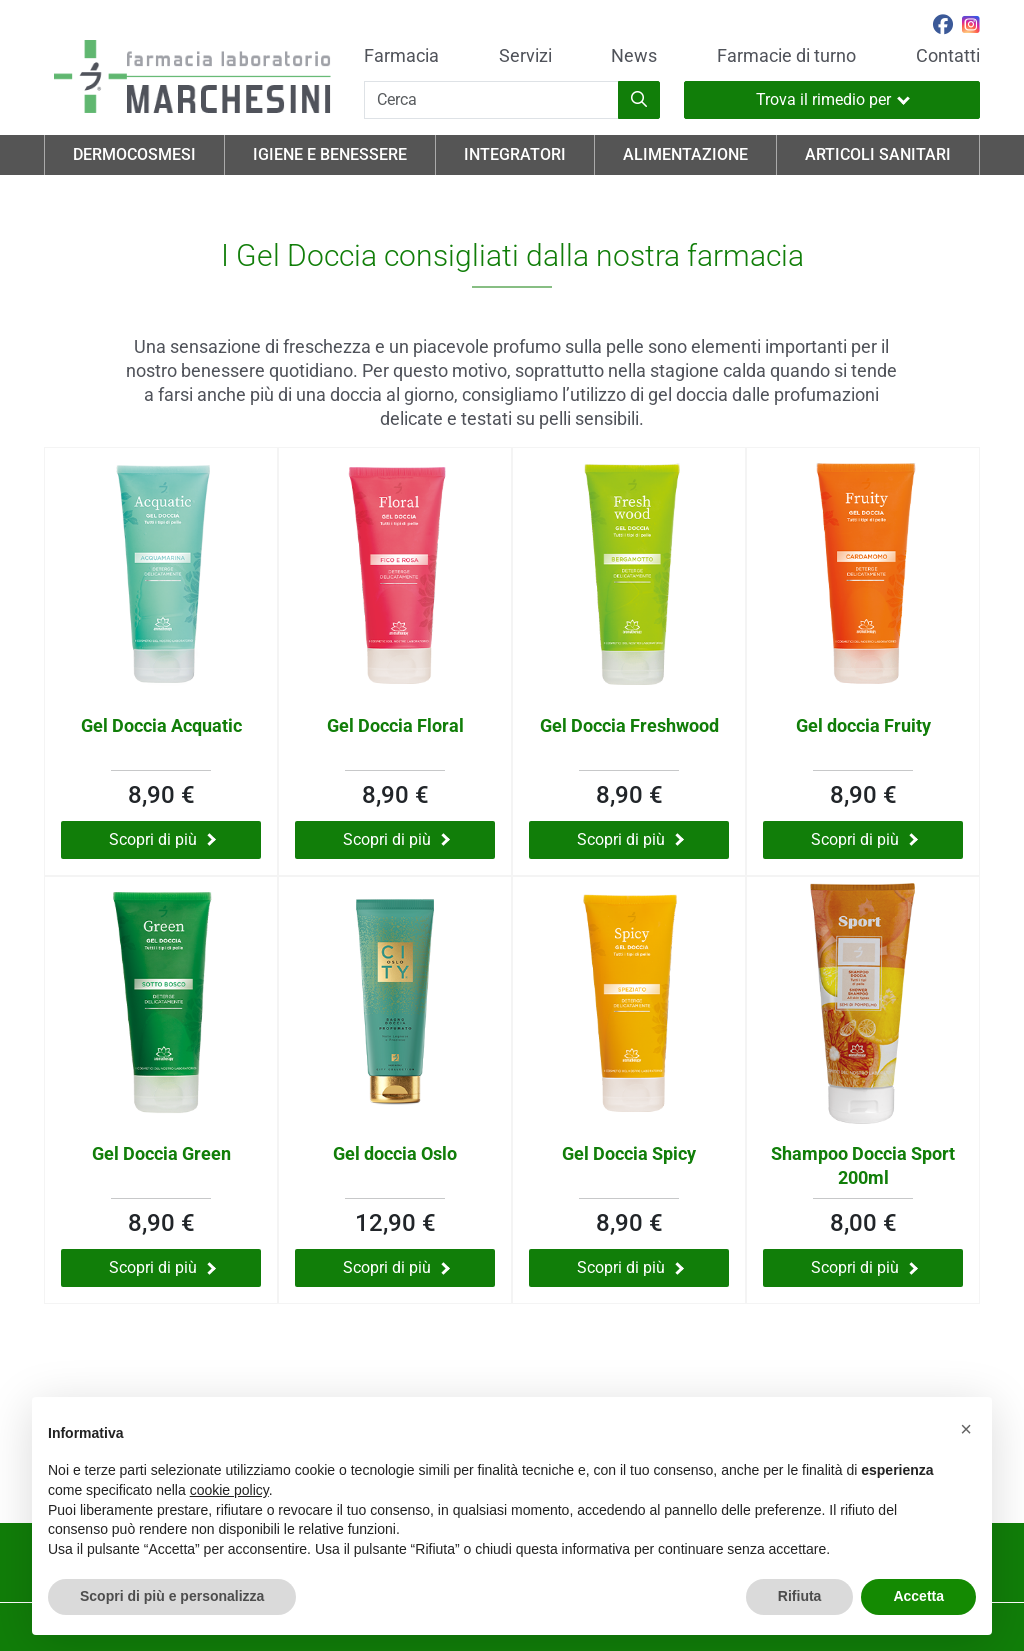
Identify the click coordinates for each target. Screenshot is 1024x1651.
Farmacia (401, 56)
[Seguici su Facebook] (943, 27)
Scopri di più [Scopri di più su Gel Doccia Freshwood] (630, 839)
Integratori (515, 154)
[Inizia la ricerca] (639, 100)
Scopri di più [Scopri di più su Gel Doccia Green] (162, 1267)
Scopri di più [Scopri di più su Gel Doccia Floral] (396, 839)
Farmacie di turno (786, 56)
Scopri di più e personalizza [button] (172, 1596)
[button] (966, 1429)
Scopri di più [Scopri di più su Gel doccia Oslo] (396, 1267)
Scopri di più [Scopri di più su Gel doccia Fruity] (864, 839)
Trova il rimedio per (833, 99)
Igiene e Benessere (330, 154)
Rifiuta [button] (800, 1596)
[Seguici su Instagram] (971, 27)
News (634, 56)
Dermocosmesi (134, 154)
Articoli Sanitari (878, 154)
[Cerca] (491, 100)
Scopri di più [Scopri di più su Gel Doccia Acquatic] (162, 839)
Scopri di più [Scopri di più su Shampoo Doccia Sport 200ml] (864, 1267)
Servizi (525, 56)
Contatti (948, 56)
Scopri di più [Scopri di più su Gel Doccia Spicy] (630, 1267)
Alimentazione (685, 154)
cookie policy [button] (229, 1490)
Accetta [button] (918, 1596)
